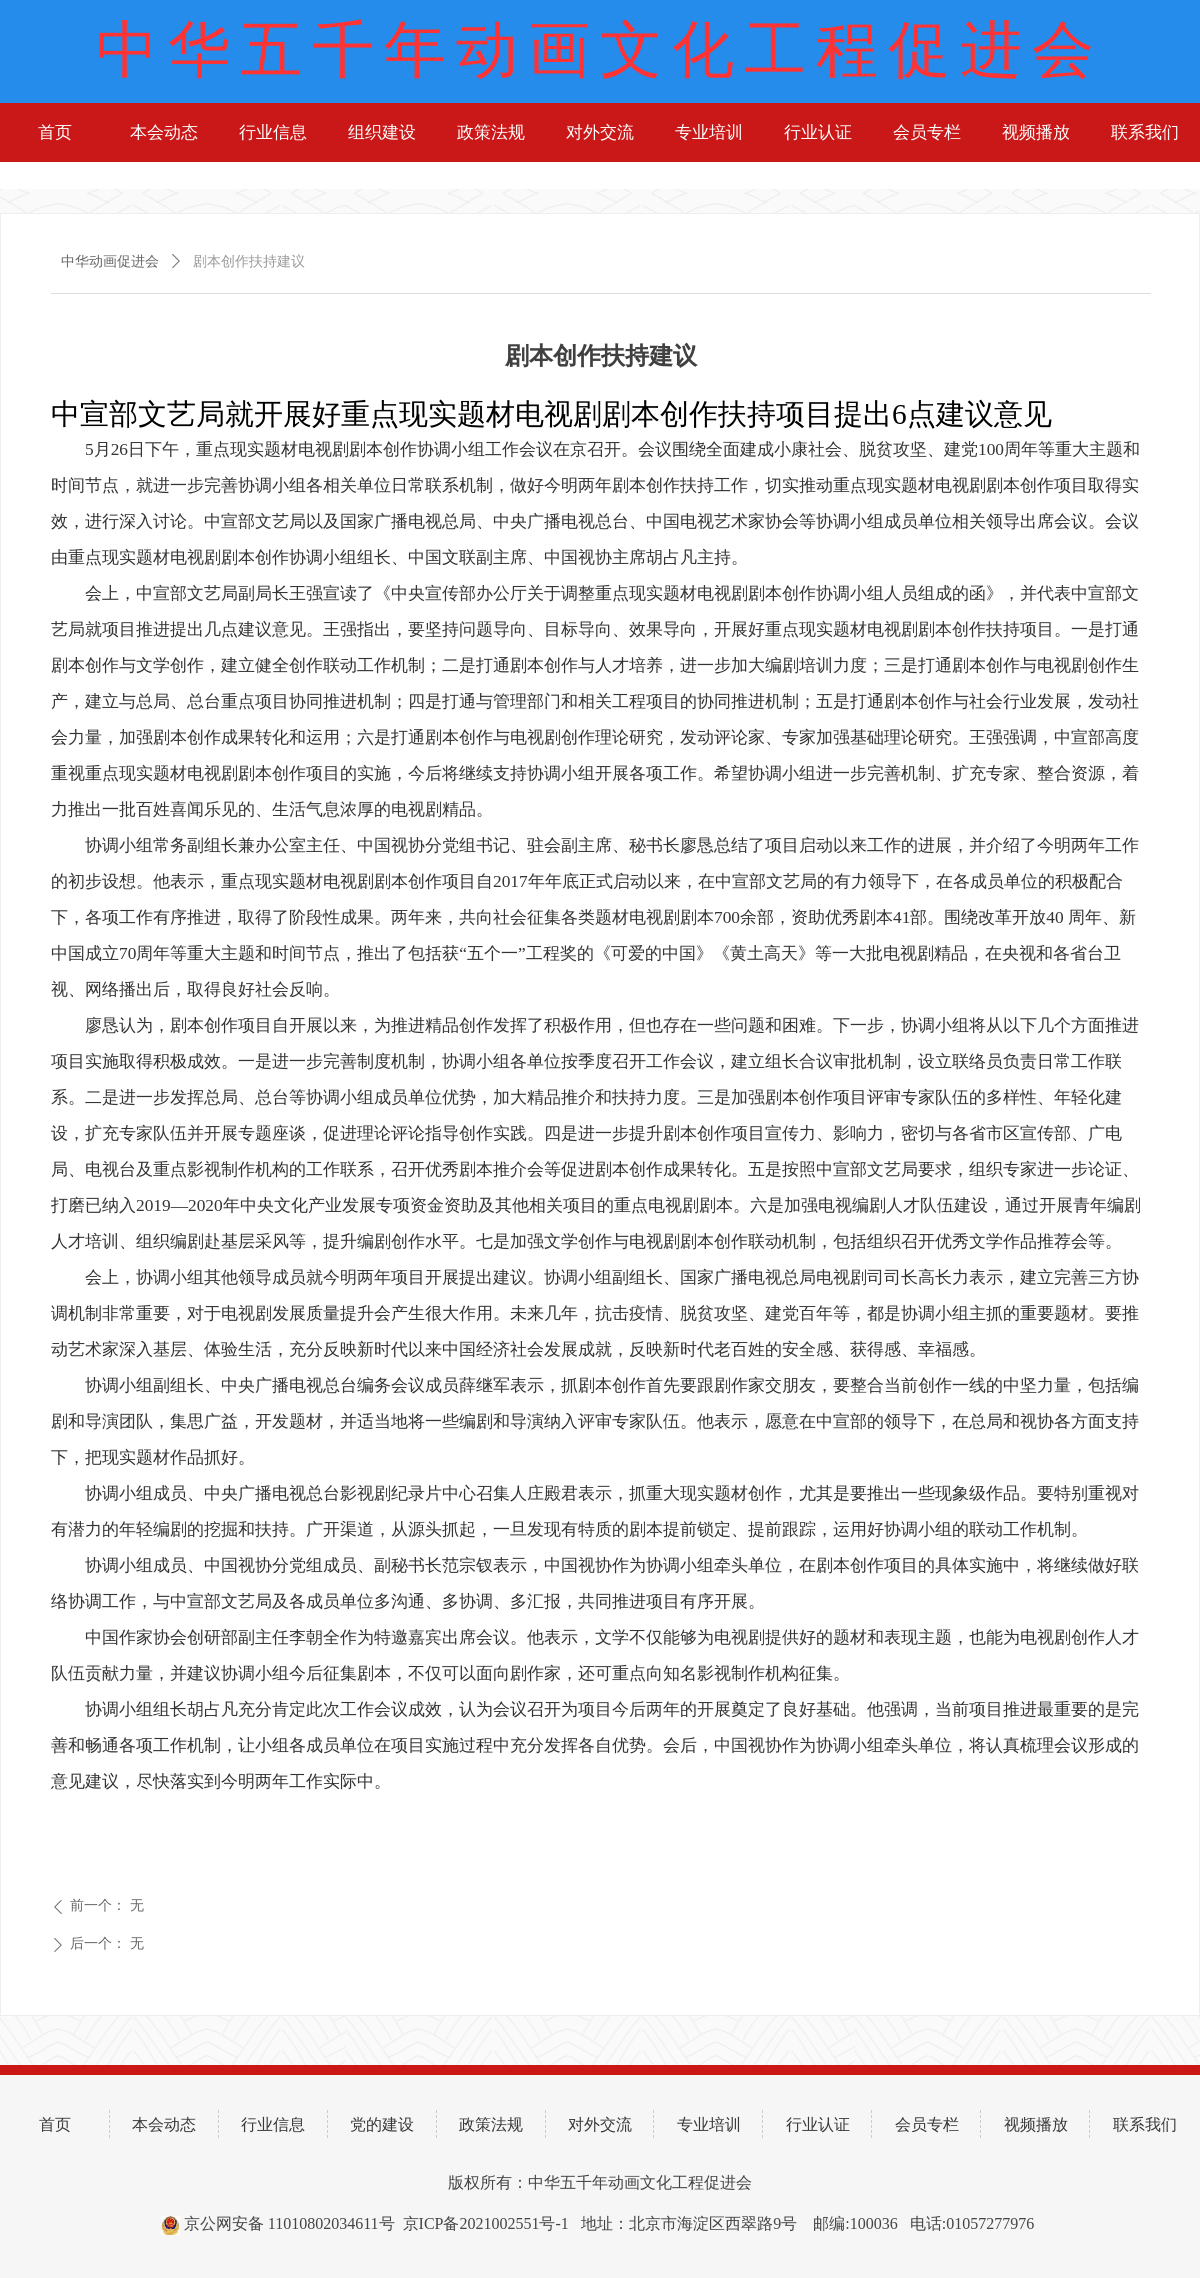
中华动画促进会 (110, 261)
